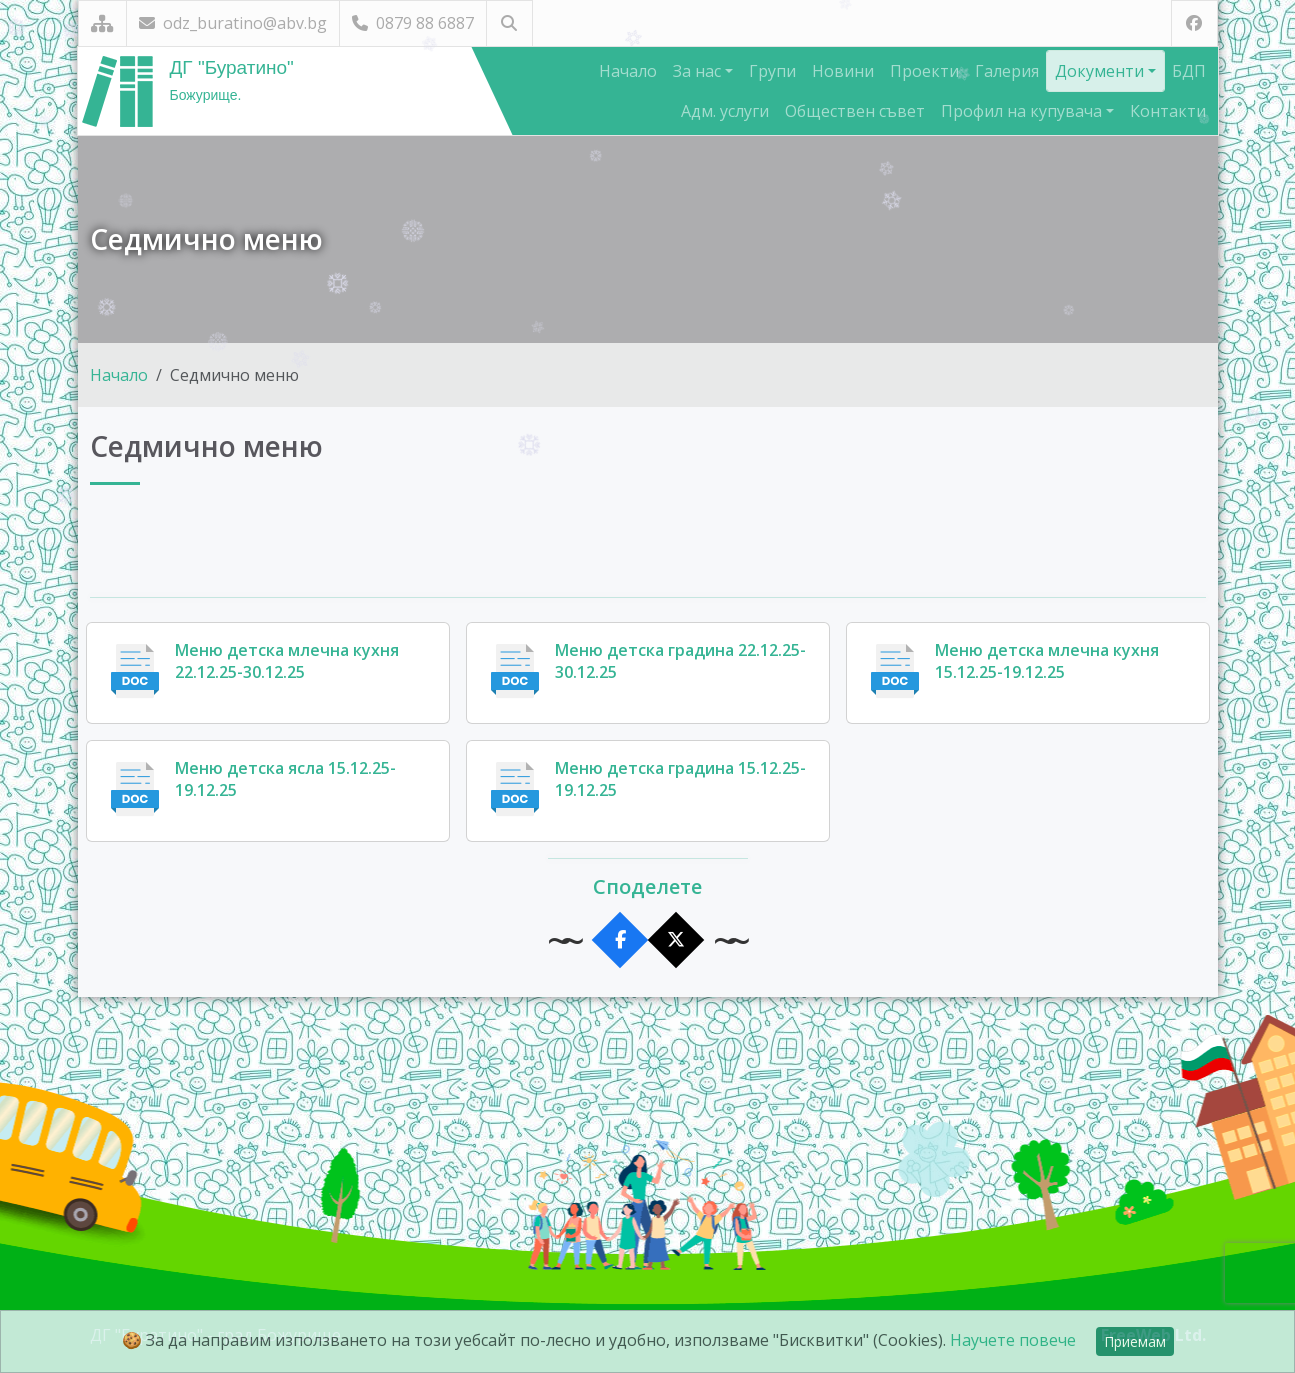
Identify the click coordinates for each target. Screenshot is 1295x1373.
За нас (699, 71)
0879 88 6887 (413, 23)
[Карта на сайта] (102, 23)
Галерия (1007, 71)
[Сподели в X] (675, 940)
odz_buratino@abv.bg (233, 23)
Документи (1101, 71)
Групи (772, 71)
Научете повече (1013, 1340)
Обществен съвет (855, 111)
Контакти (1168, 111)
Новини (843, 71)
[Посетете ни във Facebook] (1194, 23)
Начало (628, 71)
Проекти (924, 71)
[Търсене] (509, 23)
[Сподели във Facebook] (619, 940)
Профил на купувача (1023, 111)
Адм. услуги (725, 111)
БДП (1189, 71)
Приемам (1135, 1341)
